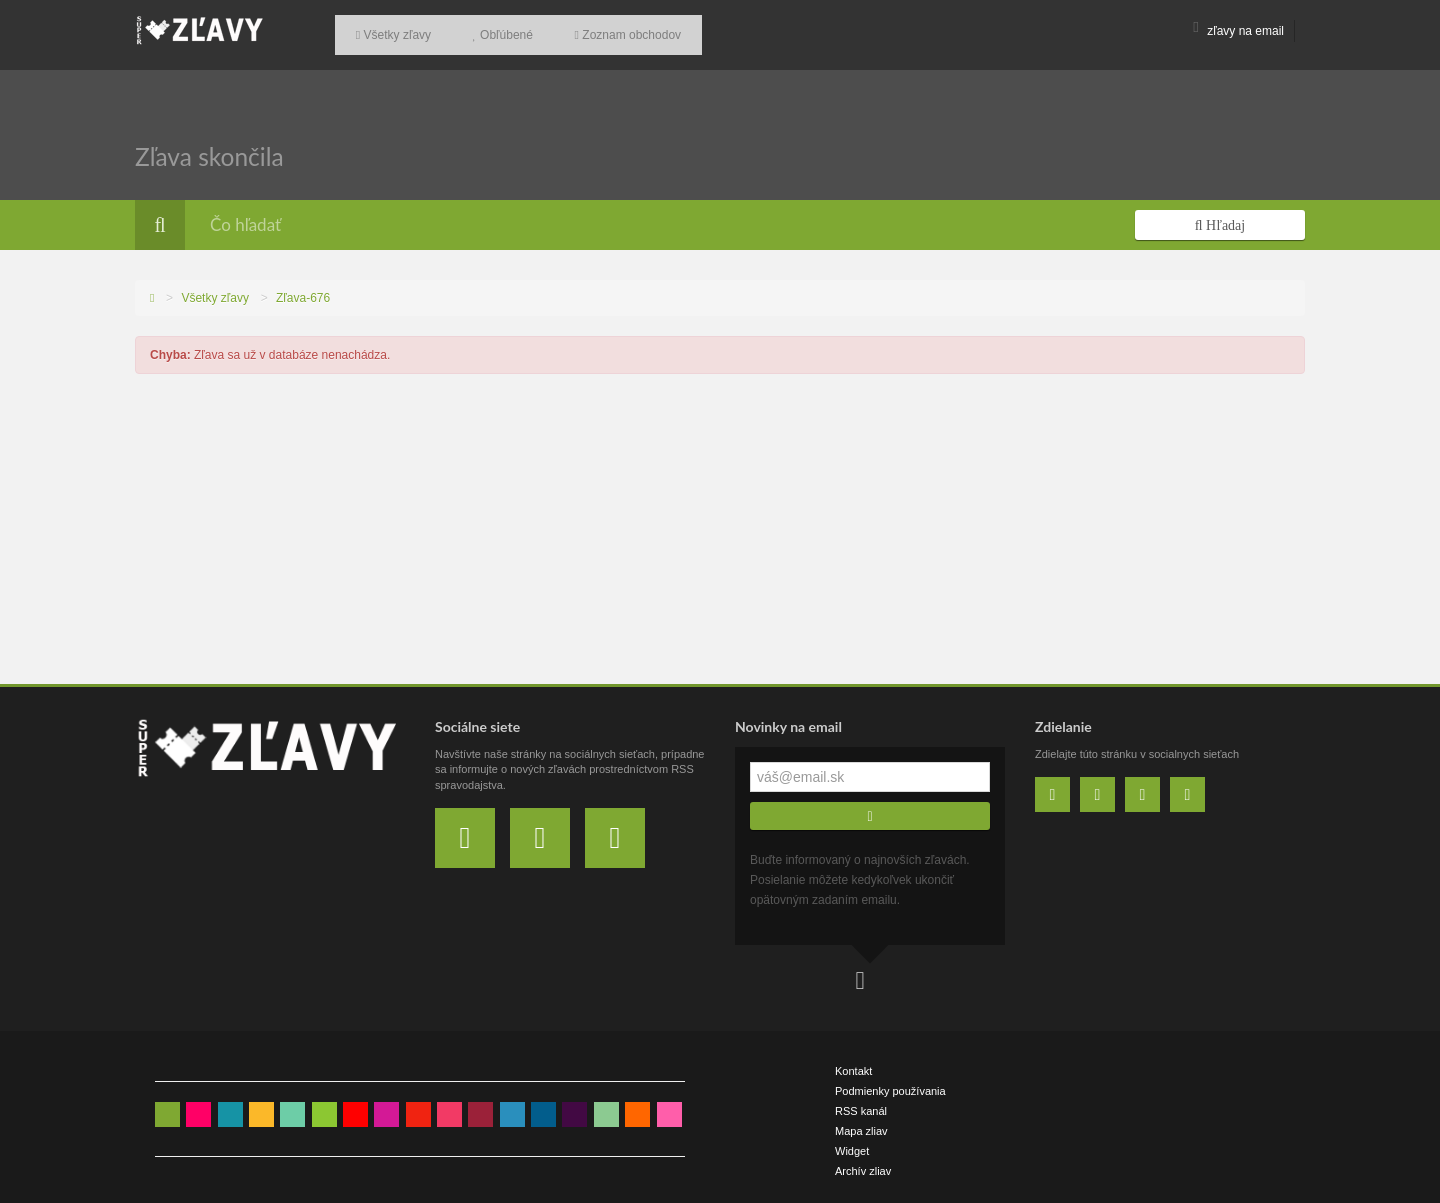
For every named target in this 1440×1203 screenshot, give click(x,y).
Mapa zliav (861, 1123)
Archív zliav (863, 1163)
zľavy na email (1238, 31)
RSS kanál (861, 1103)
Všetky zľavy (387, 31)
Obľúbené (485, 31)
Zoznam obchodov (598, 31)
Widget (852, 1143)
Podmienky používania (890, 1083)
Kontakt (853, 1063)
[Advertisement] (720, 526)
